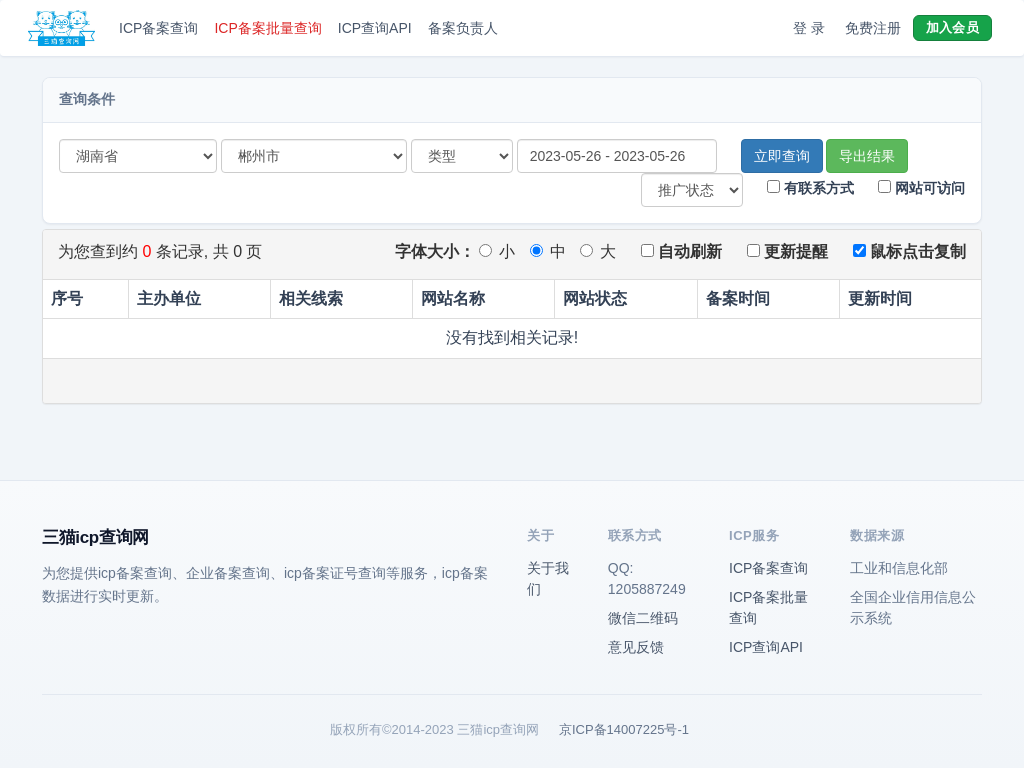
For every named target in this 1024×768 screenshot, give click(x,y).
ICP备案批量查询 (267, 28)
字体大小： (435, 251)
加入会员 (952, 27)
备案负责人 (463, 28)
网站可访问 (921, 188)
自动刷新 (681, 251)
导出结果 (867, 156)
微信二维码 (643, 618)
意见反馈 (636, 647)
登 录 (809, 28)
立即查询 (782, 156)
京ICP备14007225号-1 (624, 729)
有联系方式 (810, 188)
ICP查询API (375, 28)
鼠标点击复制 (909, 251)
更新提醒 (787, 251)
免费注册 (873, 28)
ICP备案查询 (158, 28)
